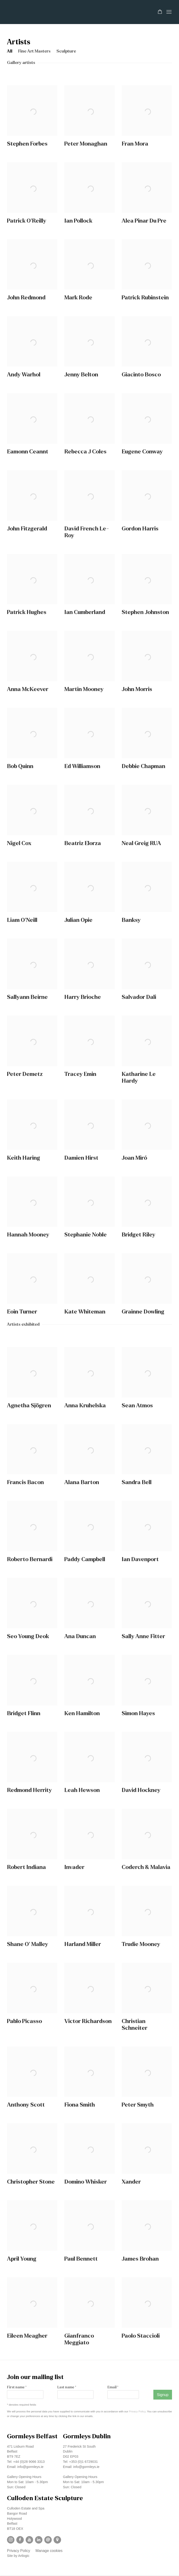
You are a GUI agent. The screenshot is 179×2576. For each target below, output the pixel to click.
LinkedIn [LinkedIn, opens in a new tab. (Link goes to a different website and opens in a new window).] (38, 2540)
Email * (112, 2387)
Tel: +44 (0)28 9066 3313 (26, 2462)
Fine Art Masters (34, 51)
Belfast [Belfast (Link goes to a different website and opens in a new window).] (12, 2451)
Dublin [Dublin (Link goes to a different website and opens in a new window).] (67, 2451)
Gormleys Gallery (32, 12)
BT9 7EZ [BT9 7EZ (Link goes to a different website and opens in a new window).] (13, 2456)
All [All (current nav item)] (9, 51)
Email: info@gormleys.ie (25, 2467)
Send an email (48, 2540)
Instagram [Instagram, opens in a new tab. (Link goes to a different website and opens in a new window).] (10, 2540)
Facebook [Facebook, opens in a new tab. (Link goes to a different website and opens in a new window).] (20, 2540)
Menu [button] (168, 12)
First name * (16, 2387)
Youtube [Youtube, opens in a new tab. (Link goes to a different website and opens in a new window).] (29, 2540)
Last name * (66, 2387)
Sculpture (66, 51)
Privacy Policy (137, 2411)
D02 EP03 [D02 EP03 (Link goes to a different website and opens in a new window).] (70, 2456)
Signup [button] (163, 2395)
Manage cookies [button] (48, 2551)
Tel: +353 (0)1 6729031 (80, 2462)
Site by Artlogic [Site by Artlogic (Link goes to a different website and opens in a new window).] (18, 2556)
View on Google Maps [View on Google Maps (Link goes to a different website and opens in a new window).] (57, 2540)
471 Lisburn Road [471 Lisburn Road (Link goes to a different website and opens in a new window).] (20, 2446)
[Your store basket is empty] (160, 12)
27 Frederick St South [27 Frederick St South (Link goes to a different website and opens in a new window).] (79, 2446)
